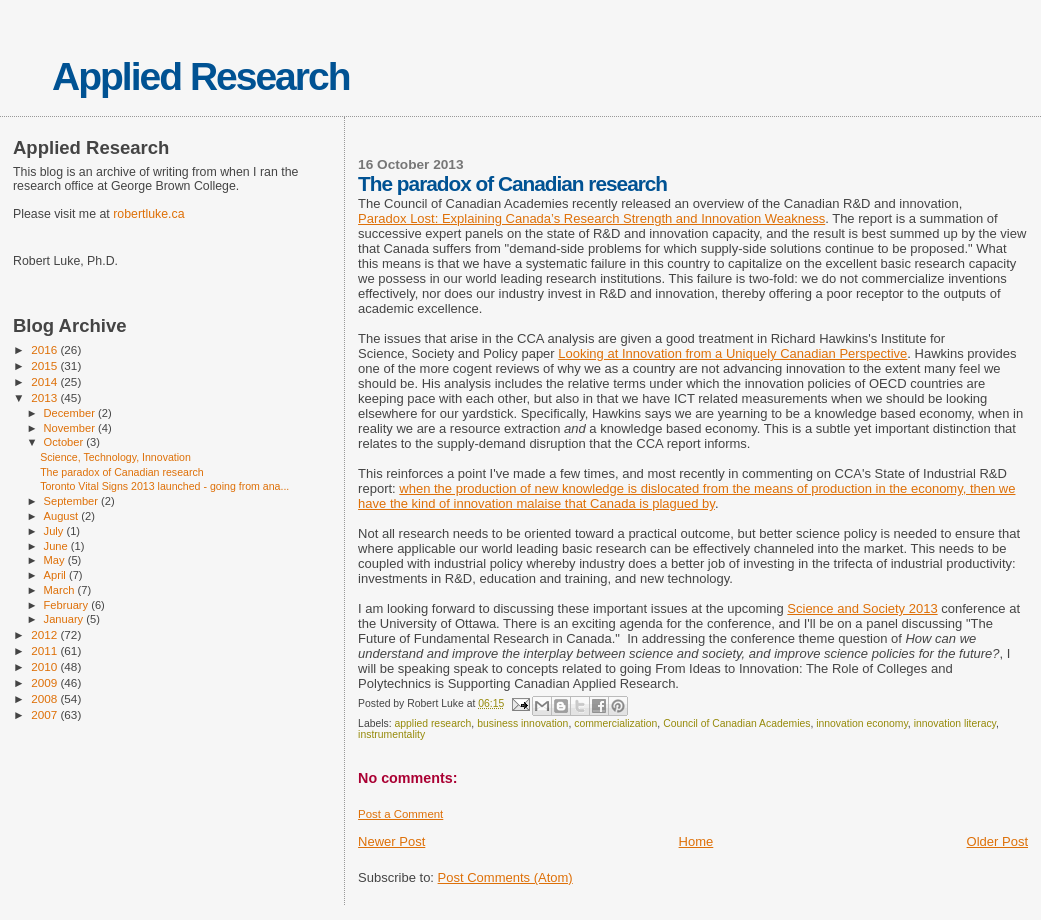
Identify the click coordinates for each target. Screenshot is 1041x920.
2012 (45, 634)
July (55, 531)
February (68, 605)
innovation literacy (955, 723)
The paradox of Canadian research (121, 472)
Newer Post (391, 841)
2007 (45, 714)
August (63, 516)
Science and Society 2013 (862, 608)
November (71, 428)
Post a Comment (400, 814)
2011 (45, 650)
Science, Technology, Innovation (115, 457)
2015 (45, 365)
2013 (45, 397)
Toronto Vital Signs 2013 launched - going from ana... (164, 486)
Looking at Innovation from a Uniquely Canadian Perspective (732, 353)
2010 (45, 666)
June (57, 546)
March (61, 590)
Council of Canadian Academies (736, 723)
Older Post (997, 841)
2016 (45, 349)
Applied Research (200, 76)
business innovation (522, 723)
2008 (45, 698)
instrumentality (391, 734)
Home (696, 841)
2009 (45, 682)
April (56, 575)
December (71, 413)
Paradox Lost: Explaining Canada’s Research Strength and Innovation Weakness (591, 218)
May (56, 560)
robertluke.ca (148, 214)
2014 (45, 381)
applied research (433, 723)
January (65, 619)
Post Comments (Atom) (505, 877)
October (65, 442)
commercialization (615, 723)
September (73, 501)
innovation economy (862, 723)
